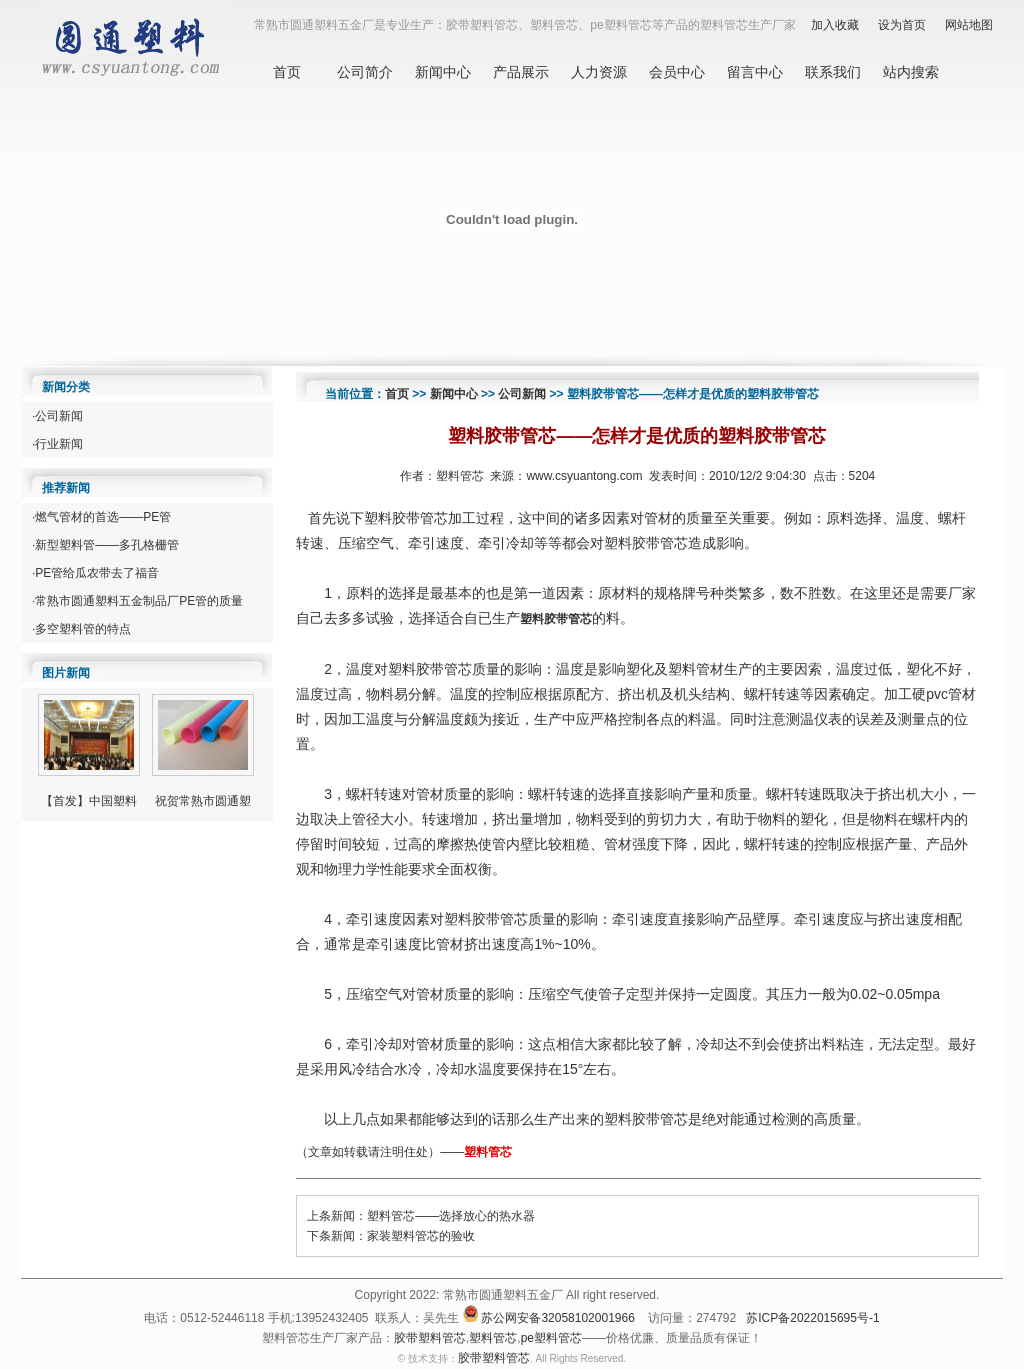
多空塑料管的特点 (83, 629)
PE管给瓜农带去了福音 (97, 573)
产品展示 (521, 72)
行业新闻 (59, 444)
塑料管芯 (488, 1152)
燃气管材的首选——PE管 (103, 517)
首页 (287, 72)
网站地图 (969, 25)
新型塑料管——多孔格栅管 (107, 545)
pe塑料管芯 (551, 1338)
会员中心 (677, 72)
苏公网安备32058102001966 (557, 1318)
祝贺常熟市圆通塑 (203, 801)
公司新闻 (59, 416)
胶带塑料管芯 (430, 1338)
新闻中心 (443, 72)
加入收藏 (835, 25)
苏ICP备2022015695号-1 (812, 1318)
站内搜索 (911, 72)
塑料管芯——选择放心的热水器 (451, 1216)
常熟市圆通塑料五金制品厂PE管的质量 (139, 601)
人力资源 (599, 72)
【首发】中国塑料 (89, 801)
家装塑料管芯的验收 (421, 1236)
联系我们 (833, 72)
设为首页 (902, 25)
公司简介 (365, 72)
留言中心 (755, 72)
